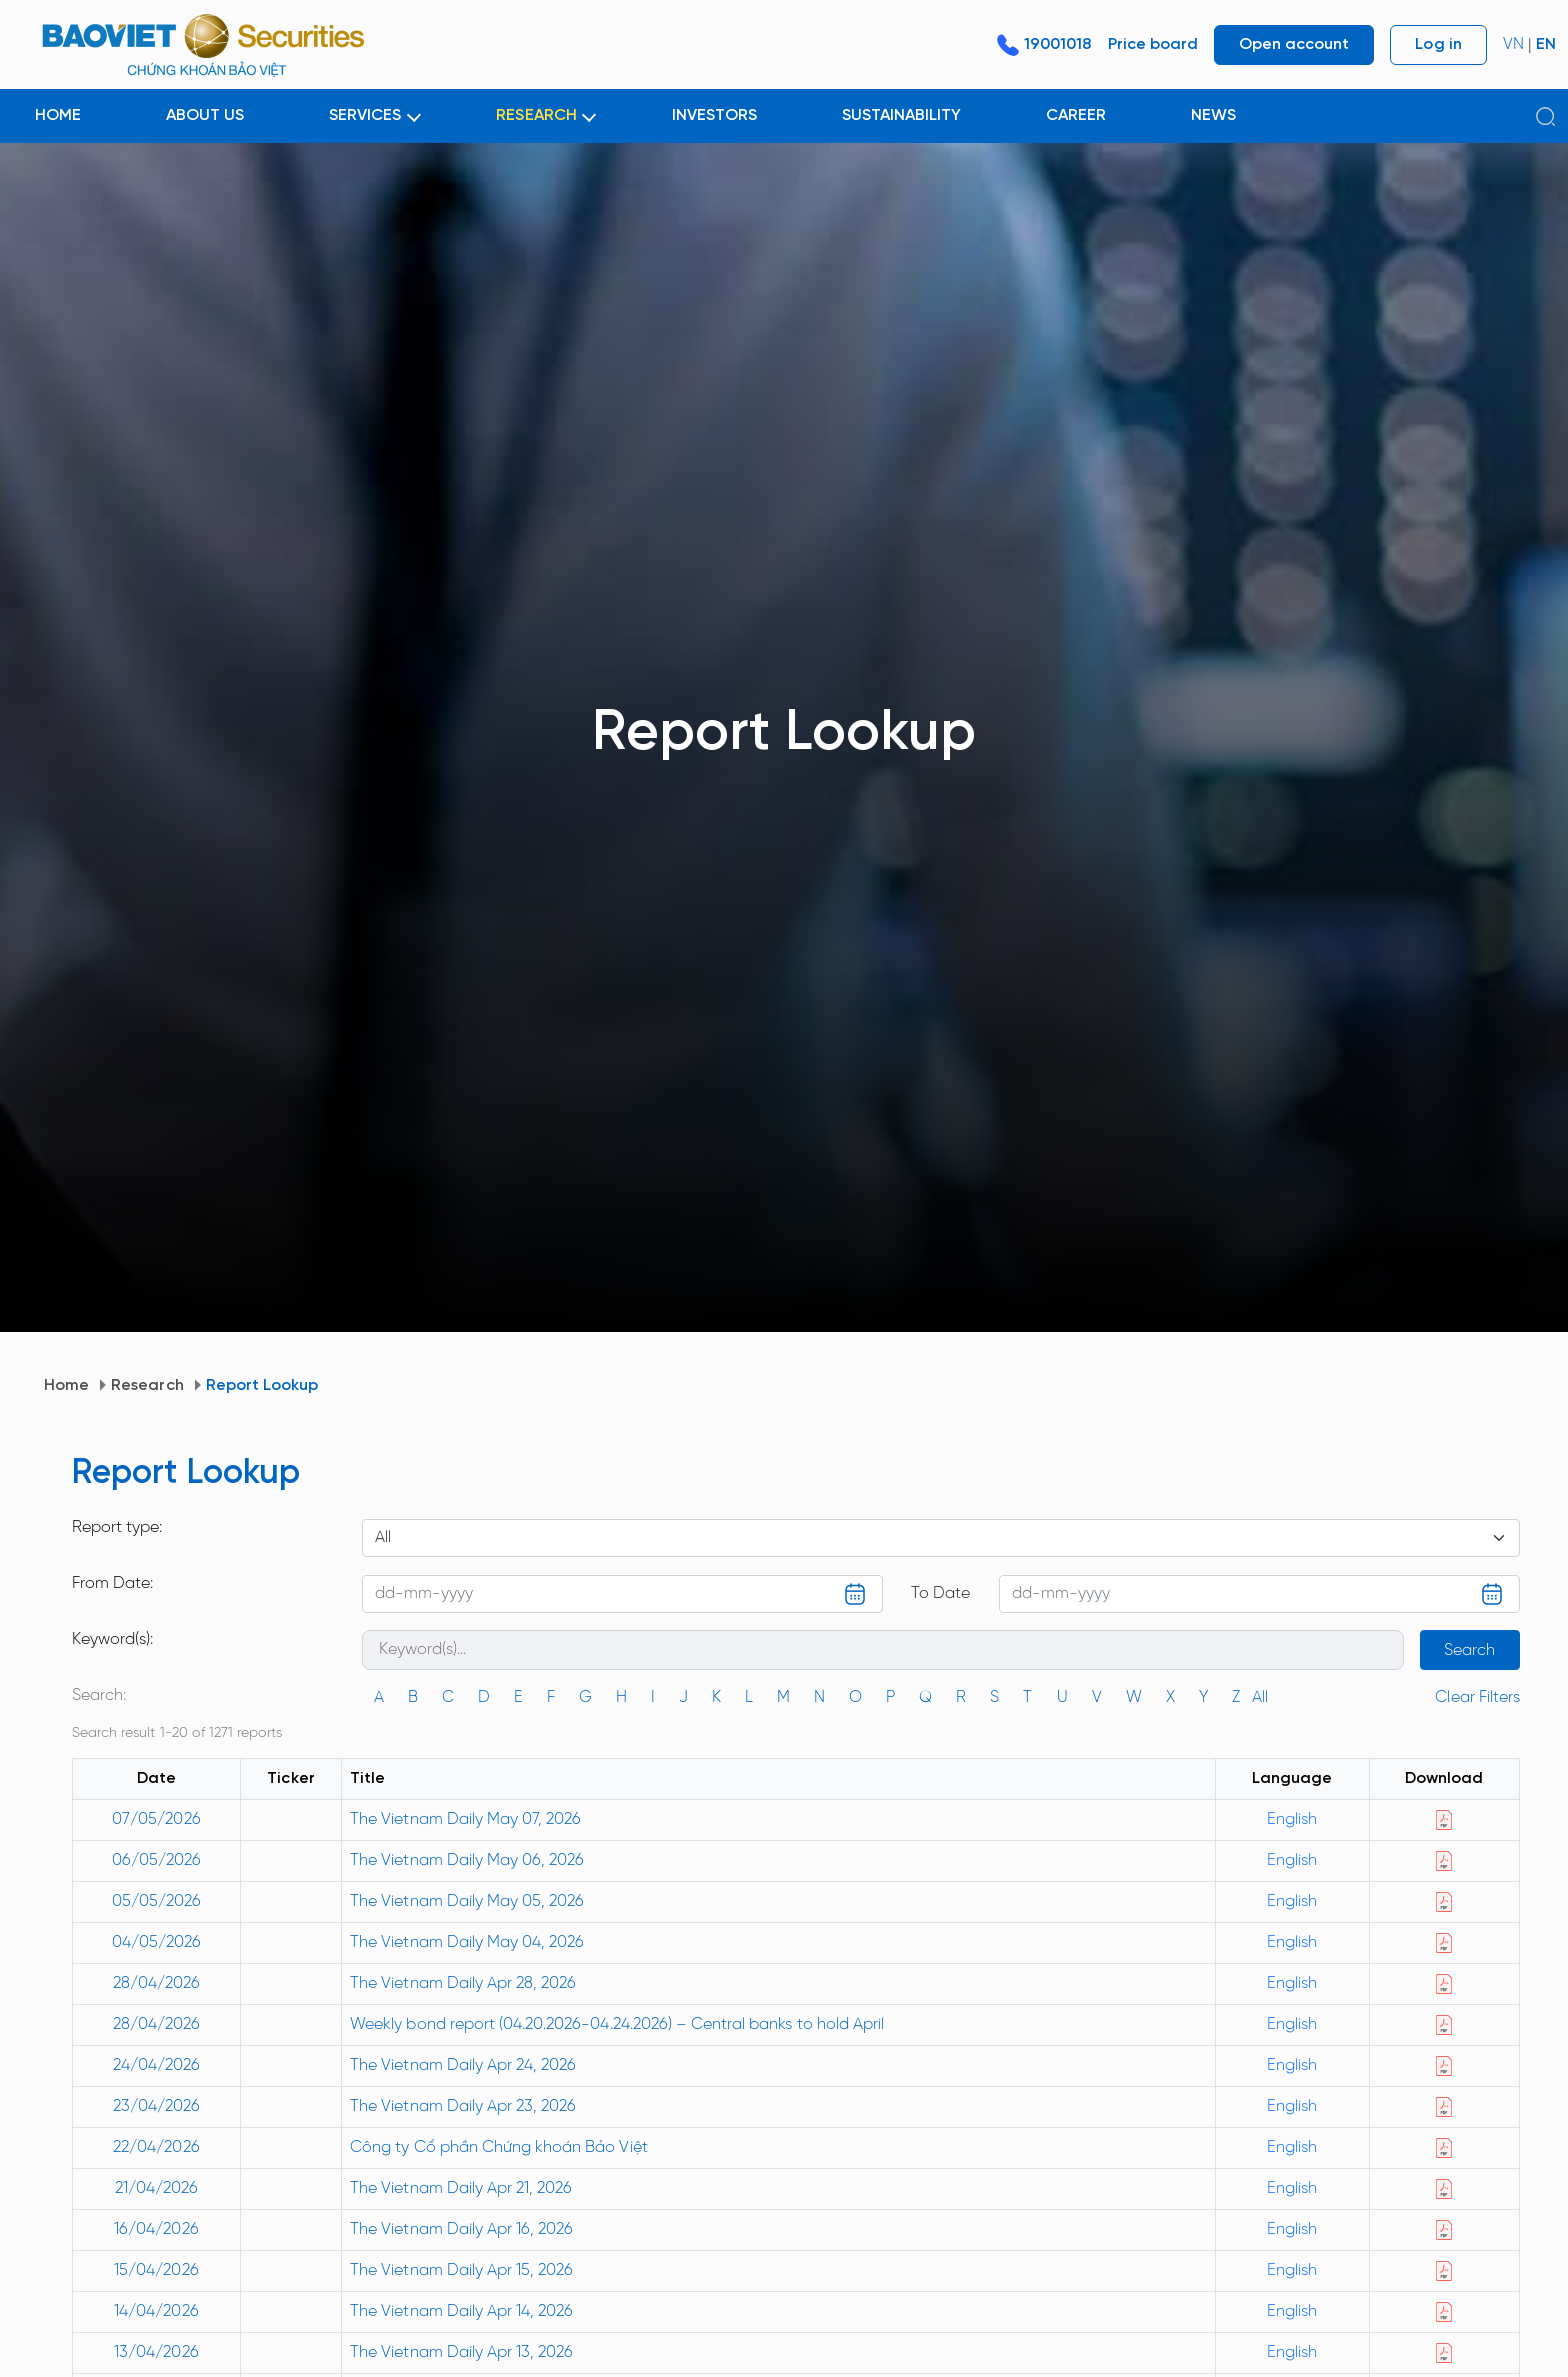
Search (1469, 1650)
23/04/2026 (156, 2106)
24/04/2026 (156, 2065)
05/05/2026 (156, 1901)
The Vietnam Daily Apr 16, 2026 (461, 2229)
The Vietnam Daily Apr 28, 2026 (463, 1983)
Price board (1153, 44)
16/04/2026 (156, 2229)
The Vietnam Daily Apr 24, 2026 (463, 2065)
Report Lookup (262, 1385)
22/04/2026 (156, 2147)
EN (1546, 44)
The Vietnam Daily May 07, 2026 (465, 1819)
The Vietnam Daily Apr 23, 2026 (463, 2106)
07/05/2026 (156, 1819)
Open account (1294, 44)
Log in (1438, 44)
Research (147, 1385)
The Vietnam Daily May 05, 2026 (467, 1901)
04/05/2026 (156, 1942)
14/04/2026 (156, 2311)
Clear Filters (1477, 1697)
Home (66, 1385)
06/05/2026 (156, 1860)
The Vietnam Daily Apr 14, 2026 (461, 2311)
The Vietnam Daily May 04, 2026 (467, 1942)
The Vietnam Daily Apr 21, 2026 (461, 2188)
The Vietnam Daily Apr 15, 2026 (461, 2270)
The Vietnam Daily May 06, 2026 (467, 1860)
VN (1513, 44)
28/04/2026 (156, 1983)
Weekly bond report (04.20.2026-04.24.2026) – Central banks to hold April (617, 2024)
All (1260, 1697)
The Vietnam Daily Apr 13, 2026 (461, 2352)
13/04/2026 (156, 2352)
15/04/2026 (156, 2270)
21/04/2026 (156, 2188)
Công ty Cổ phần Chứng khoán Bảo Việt (498, 2147)
